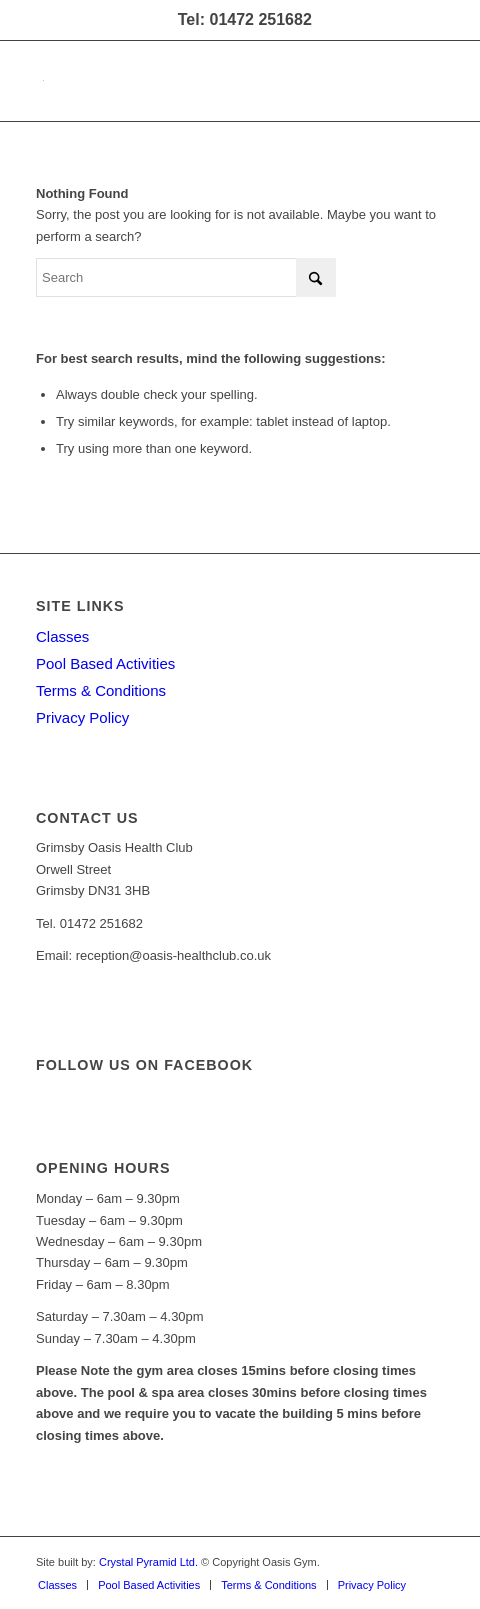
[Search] (186, 277)
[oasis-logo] (199, 81)
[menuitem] (57, 1585)
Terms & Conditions (101, 690)
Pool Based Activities (105, 663)
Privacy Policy (82, 717)
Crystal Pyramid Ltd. (148, 1562)
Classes (62, 636)
